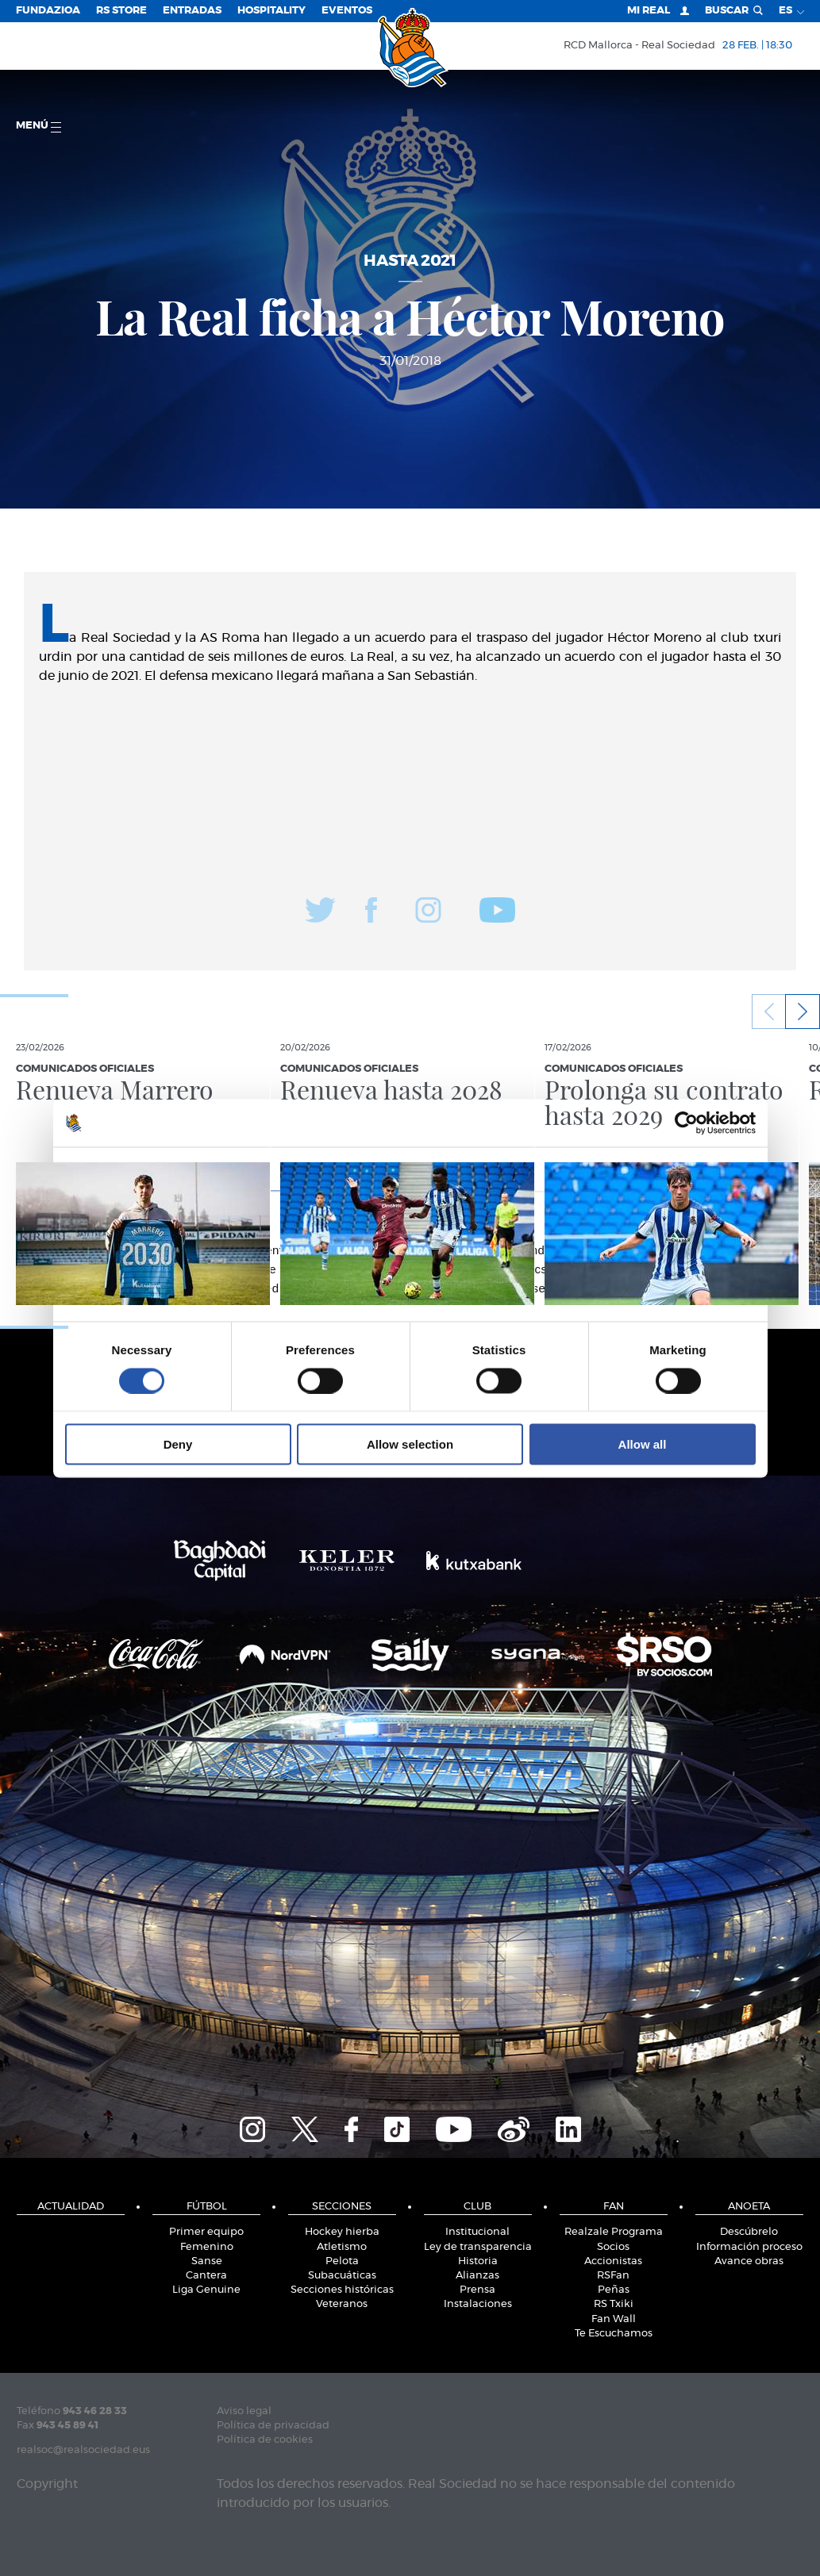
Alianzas (477, 2276)
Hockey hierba (342, 2232)
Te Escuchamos (614, 2333)
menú (38, 126)
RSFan (613, 2276)
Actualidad (70, 2207)
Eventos (346, 11)
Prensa (477, 2290)
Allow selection (410, 1444)
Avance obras (748, 2261)
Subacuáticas (342, 2276)
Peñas (613, 2290)
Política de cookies (265, 2440)
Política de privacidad (273, 2426)
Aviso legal (244, 2411)
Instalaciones (478, 2304)
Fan (613, 2207)
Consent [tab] (172, 1168)
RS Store (121, 11)
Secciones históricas (342, 2290)
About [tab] (648, 1168)
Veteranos (342, 2304)
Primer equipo (206, 2232)
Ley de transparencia (478, 2247)
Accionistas (613, 2261)
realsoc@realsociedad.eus (83, 2450)
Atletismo (342, 2247)
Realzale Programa (613, 2232)
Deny (178, 1444)
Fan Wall (613, 2319)
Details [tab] (410, 1168)
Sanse (206, 2261)
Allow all (642, 1444)
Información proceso (749, 2247)
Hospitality (271, 11)
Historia (478, 2261)
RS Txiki (613, 2304)
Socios (613, 2247)
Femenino (206, 2247)
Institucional (477, 2232)
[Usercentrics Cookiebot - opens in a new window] (686, 1122)
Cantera (206, 2276)
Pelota (342, 2261)
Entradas (192, 11)
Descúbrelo (749, 2232)
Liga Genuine (206, 2290)
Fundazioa (48, 11)
